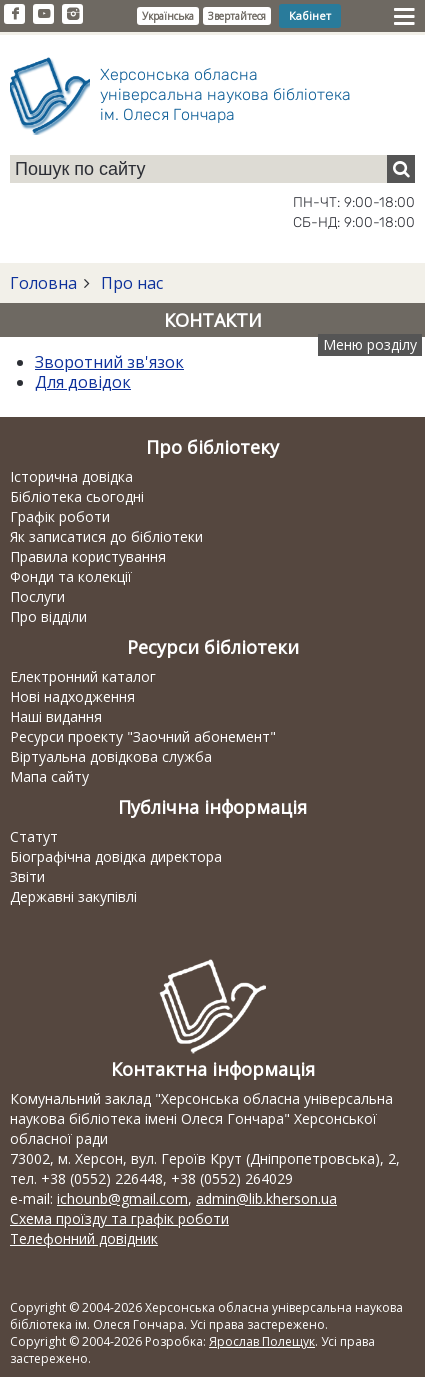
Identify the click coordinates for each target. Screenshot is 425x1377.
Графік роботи (60, 516)
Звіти (27, 876)
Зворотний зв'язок (109, 362)
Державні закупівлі (73, 896)
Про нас (130, 283)
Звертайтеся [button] (237, 16)
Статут (34, 836)
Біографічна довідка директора (116, 856)
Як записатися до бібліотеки (106, 536)
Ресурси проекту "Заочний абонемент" (143, 736)
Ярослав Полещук (262, 1341)
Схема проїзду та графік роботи (119, 1218)
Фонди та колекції (71, 576)
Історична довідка (71, 476)
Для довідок (83, 382)
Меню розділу (370, 344)
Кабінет (310, 15)
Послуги (37, 596)
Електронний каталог (83, 676)
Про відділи (48, 616)
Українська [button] (168, 16)
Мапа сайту (49, 776)
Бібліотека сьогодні (77, 496)
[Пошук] (401, 169)
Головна (43, 283)
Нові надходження (72, 696)
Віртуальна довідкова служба (111, 756)
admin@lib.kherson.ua (266, 1198)
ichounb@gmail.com (122, 1198)
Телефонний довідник (84, 1238)
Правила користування (88, 556)
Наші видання (56, 716)
